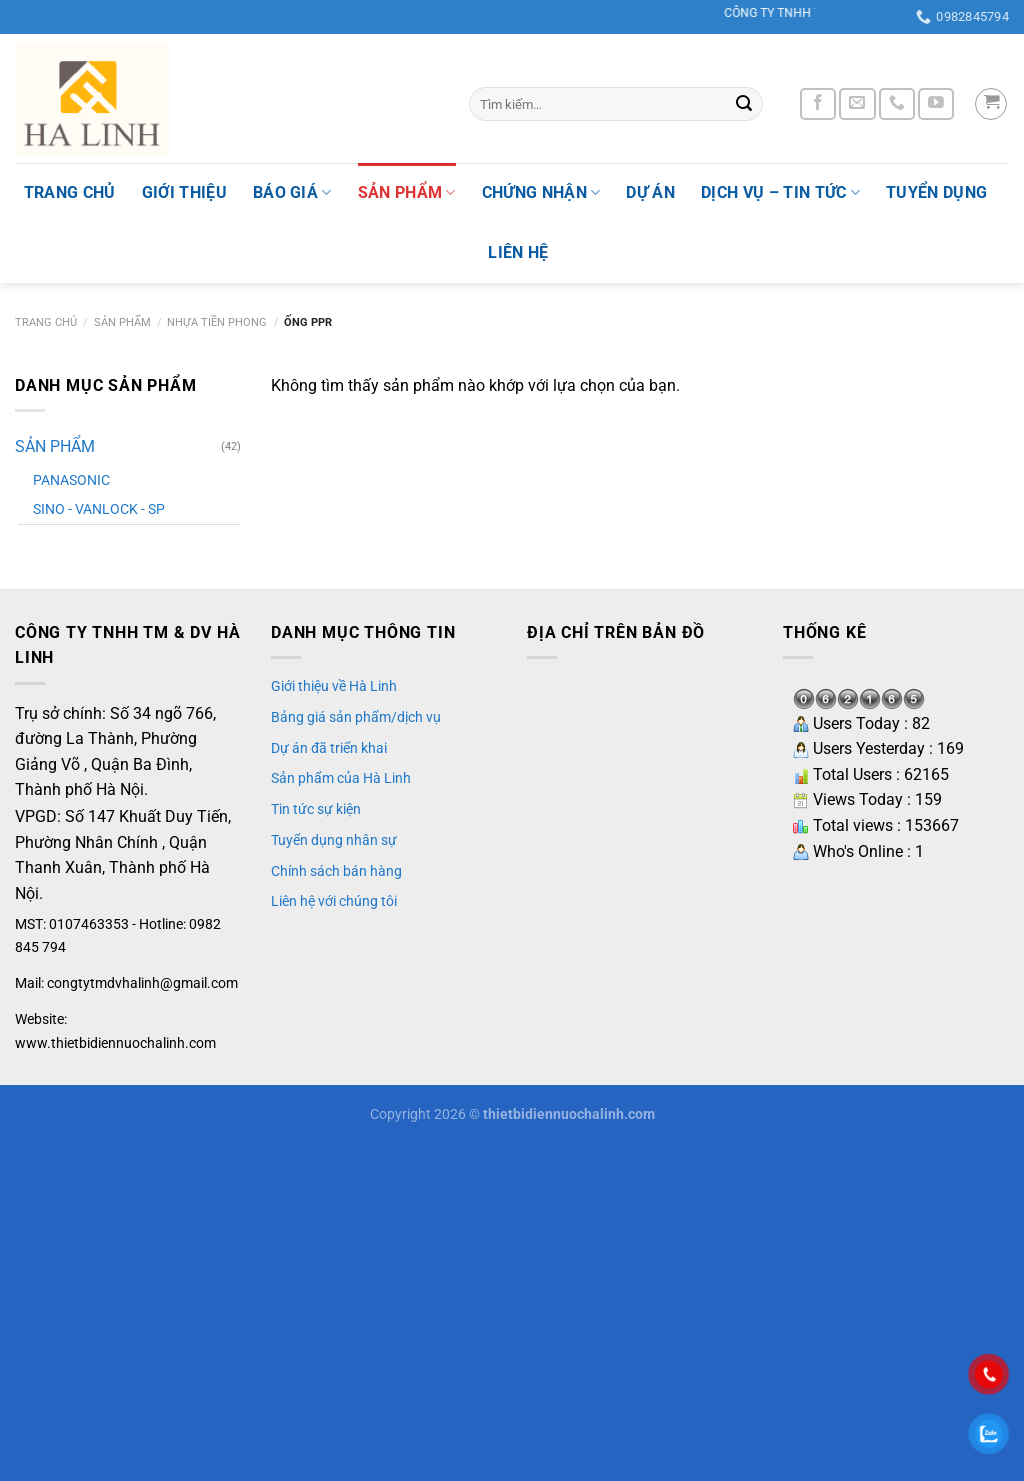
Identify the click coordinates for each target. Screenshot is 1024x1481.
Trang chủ (46, 322)
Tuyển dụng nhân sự (334, 840)
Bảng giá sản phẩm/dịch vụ (356, 717)
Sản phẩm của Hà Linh (341, 778)
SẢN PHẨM (407, 193)
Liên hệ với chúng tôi (334, 901)
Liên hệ (518, 252)
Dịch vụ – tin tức (780, 193)
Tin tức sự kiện (316, 809)
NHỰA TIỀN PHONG (217, 322)
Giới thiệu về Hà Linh (334, 686)
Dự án (650, 192)
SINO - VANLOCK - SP (99, 509)
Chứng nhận (541, 193)
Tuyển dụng (936, 192)
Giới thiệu (184, 192)
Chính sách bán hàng (336, 871)
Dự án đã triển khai (329, 748)
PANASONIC (71, 480)
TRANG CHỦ (70, 192)
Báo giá (292, 193)
